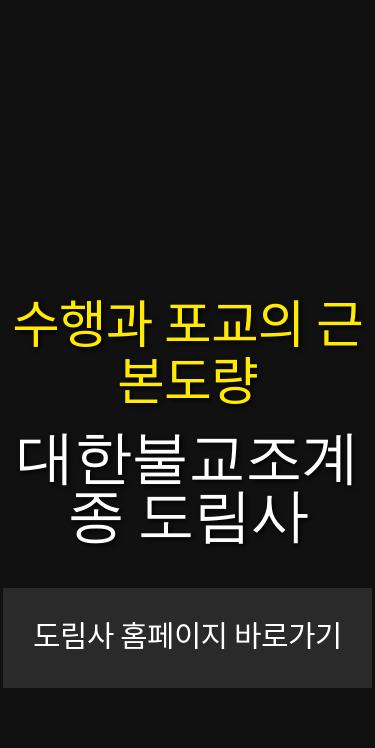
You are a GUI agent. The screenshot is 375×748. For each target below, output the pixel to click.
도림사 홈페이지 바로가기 (187, 638)
